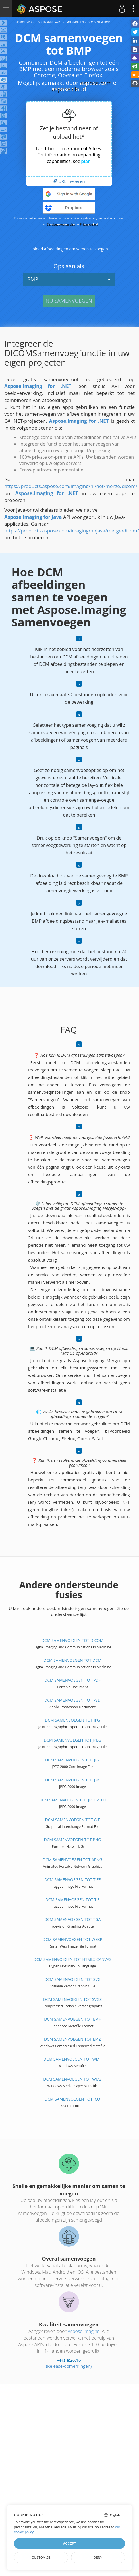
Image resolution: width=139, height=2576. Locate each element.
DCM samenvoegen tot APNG (72, 1859)
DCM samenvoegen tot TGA (72, 1919)
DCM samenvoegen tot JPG (72, 1720)
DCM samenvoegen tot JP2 (72, 1760)
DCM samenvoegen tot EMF (72, 2019)
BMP (68, 279)
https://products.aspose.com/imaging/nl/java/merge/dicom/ (71, 530)
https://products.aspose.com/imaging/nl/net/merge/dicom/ (70, 486)
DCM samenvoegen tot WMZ (72, 2079)
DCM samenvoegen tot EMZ (72, 2039)
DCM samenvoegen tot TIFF (72, 1879)
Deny (98, 2557)
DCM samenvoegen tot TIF (72, 1899)
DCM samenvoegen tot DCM (72, 1660)
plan (86, 161)
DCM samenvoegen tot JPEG (72, 1740)
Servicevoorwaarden (61, 224)
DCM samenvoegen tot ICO (72, 2099)
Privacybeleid (89, 224)
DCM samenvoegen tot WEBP (72, 1939)
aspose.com (95, 83)
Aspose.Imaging (83, 2331)
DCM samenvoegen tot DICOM (72, 1640)
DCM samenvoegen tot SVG (72, 1979)
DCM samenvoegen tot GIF (72, 1819)
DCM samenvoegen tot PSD (72, 1700)
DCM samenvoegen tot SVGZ (72, 1999)
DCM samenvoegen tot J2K (72, 1780)
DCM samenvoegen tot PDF (72, 1680)
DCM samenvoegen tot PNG (72, 1839)
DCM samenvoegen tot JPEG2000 (72, 1800)
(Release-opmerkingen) (69, 2366)
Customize (41, 2557)
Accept (69, 2543)
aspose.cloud (68, 89)
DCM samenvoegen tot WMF (72, 2059)
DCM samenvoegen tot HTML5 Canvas (72, 1959)
